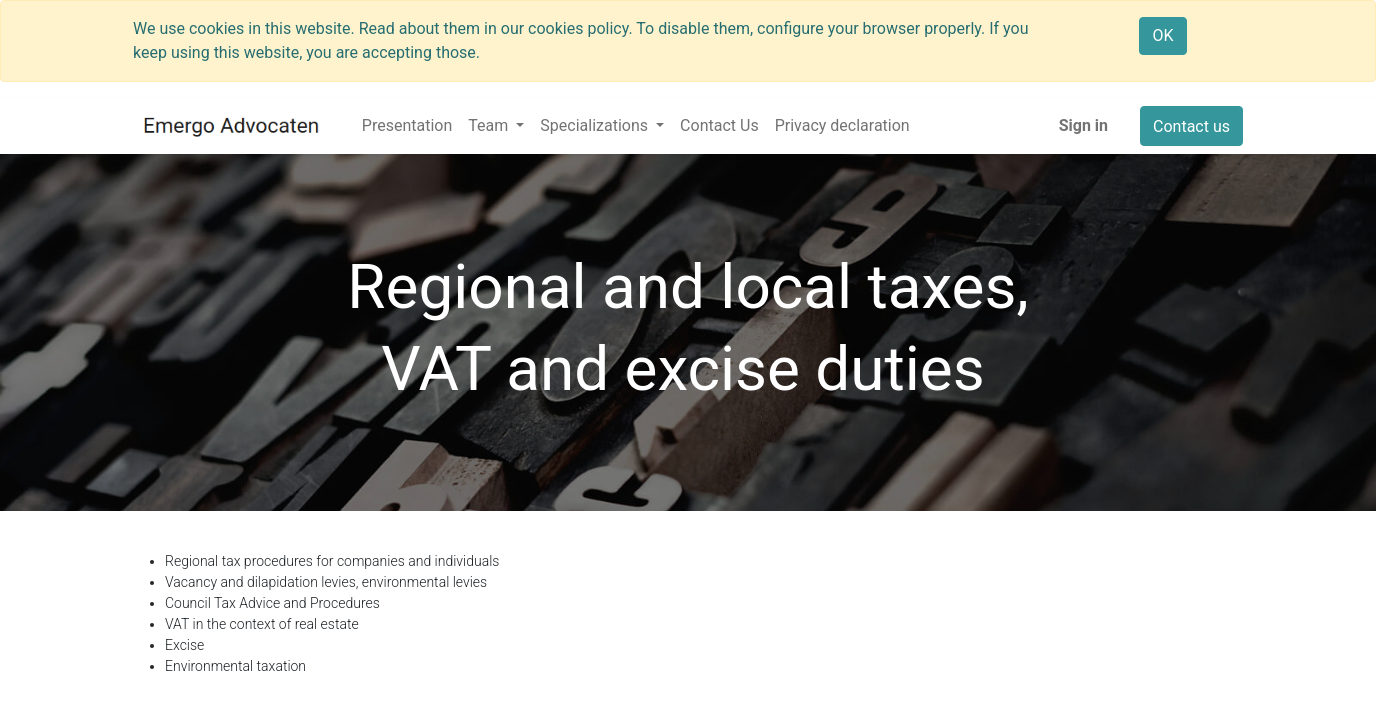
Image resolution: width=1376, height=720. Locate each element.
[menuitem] (407, 126)
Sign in (1083, 125)
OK (1162, 35)
